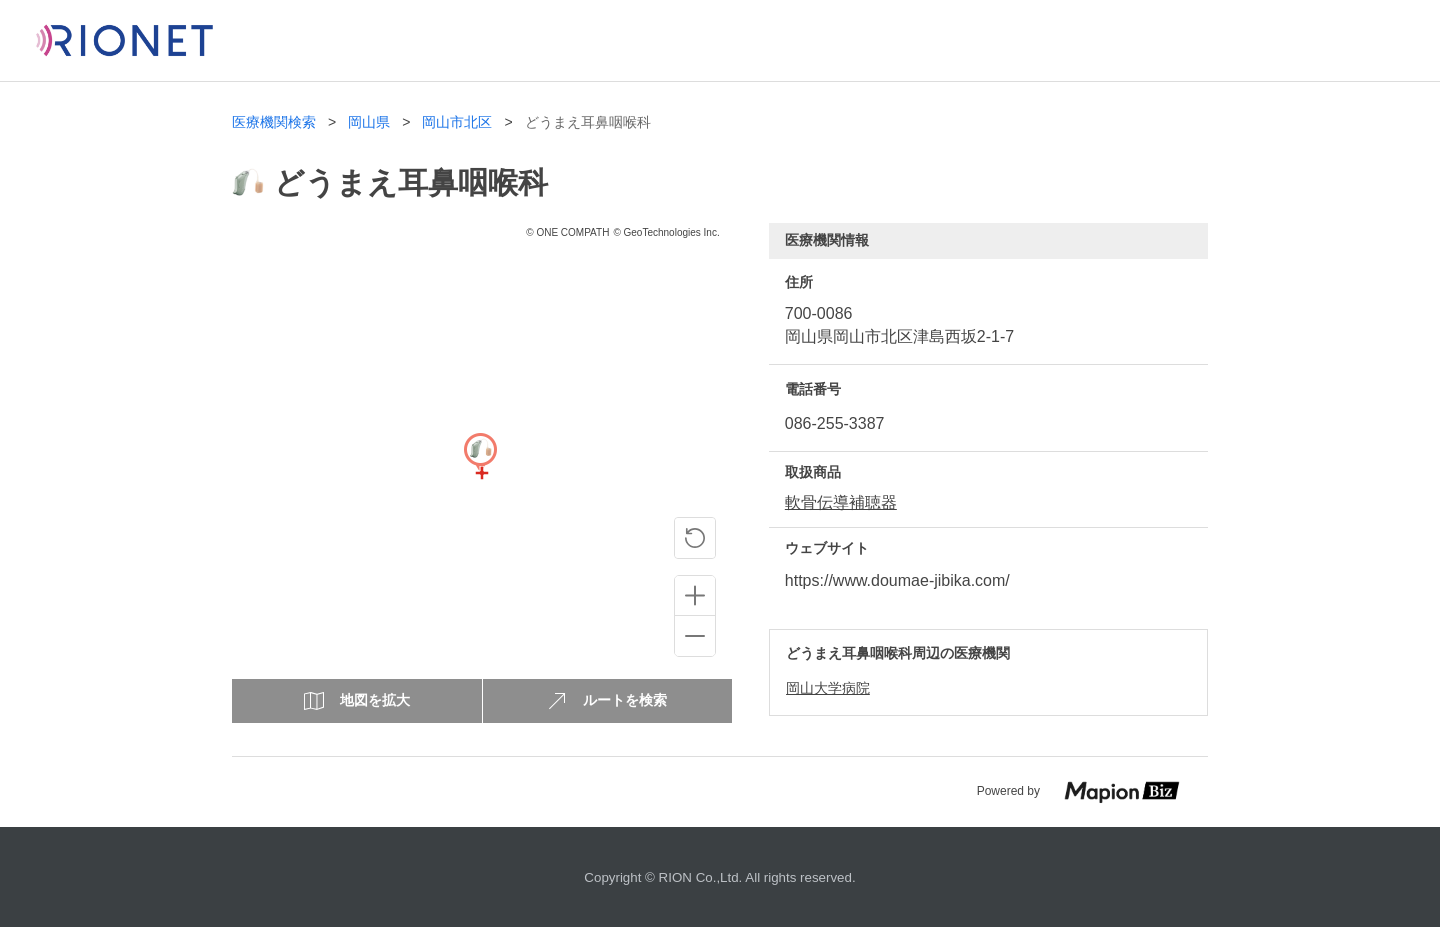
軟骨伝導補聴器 (841, 502)
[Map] (480, 473)
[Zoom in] (695, 596)
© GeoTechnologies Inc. (666, 232)
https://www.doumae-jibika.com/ (897, 580)
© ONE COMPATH (567, 232)
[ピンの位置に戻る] (695, 538)
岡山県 (369, 122)
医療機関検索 (274, 122)
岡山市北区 (457, 122)
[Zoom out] (695, 636)
